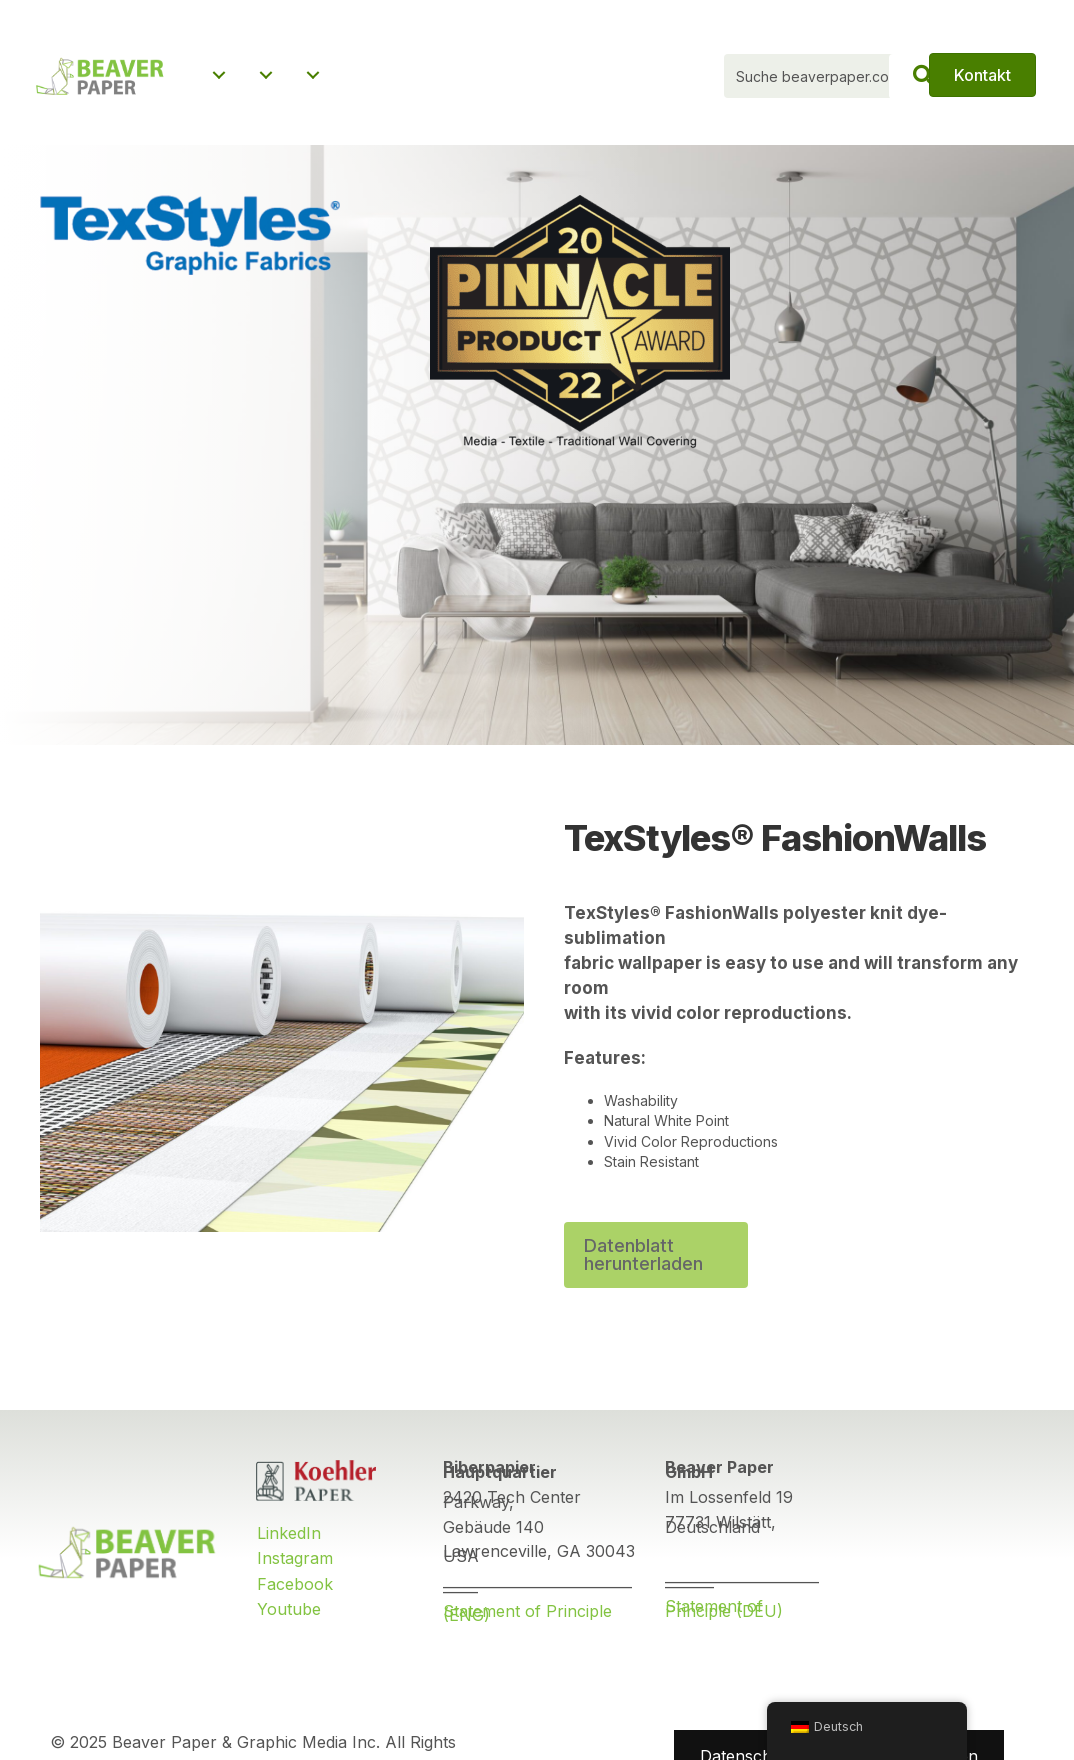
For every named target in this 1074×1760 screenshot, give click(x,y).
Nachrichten (397, 104)
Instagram (295, 1563)
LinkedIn (289, 1538)
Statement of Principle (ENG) (527, 1618)
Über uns (248, 104)
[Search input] (834, 79)
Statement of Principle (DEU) (724, 1613)
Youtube (289, 1614)
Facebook (295, 1589)
